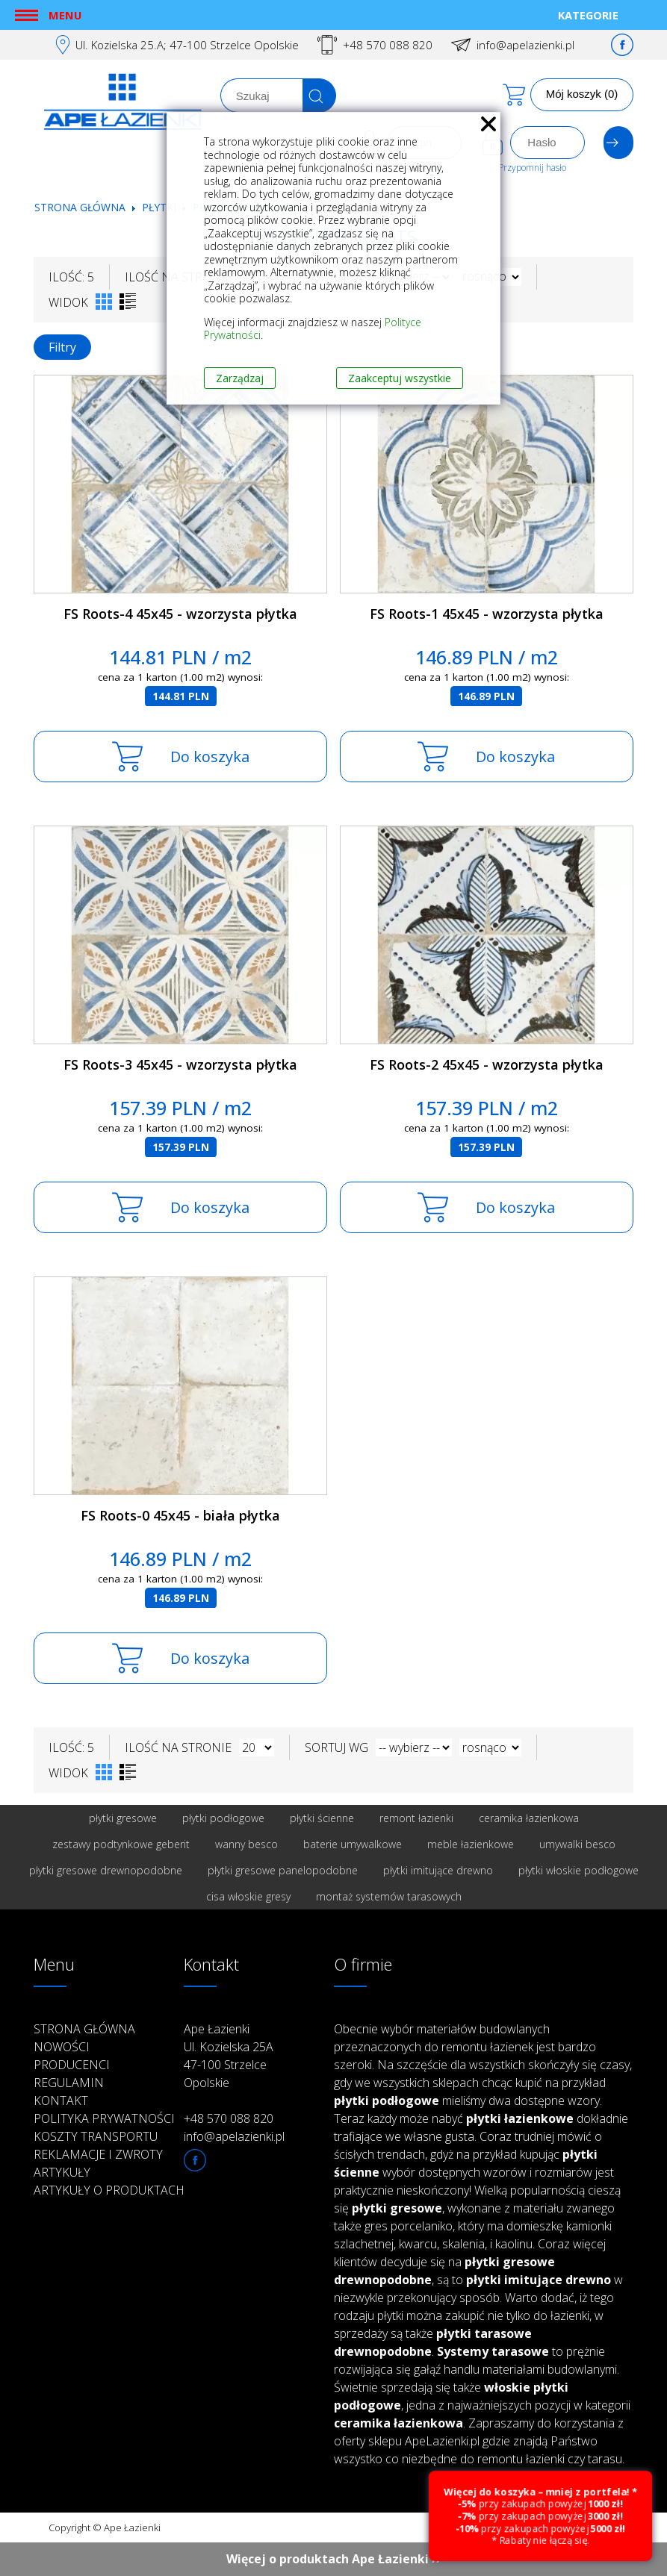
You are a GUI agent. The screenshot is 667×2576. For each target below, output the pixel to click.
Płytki (160, 207)
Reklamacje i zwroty (98, 2154)
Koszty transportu (96, 2136)
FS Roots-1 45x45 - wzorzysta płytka (487, 614)
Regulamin (69, 2082)
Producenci (72, 2064)
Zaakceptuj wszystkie (399, 378)
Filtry (62, 347)
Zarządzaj (240, 378)
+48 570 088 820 (387, 44)
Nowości (62, 2047)
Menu (65, 14)
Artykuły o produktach (109, 2190)
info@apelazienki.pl (525, 44)
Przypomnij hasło (532, 167)
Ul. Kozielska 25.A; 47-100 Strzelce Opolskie (187, 44)
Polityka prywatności (104, 2118)
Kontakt (61, 2100)
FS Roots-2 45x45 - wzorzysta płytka (487, 1064)
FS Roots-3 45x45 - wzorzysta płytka (180, 1064)
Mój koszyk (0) (582, 93)
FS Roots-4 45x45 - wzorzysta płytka (180, 614)
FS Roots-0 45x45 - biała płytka (180, 1515)
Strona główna (79, 207)
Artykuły (62, 2172)
